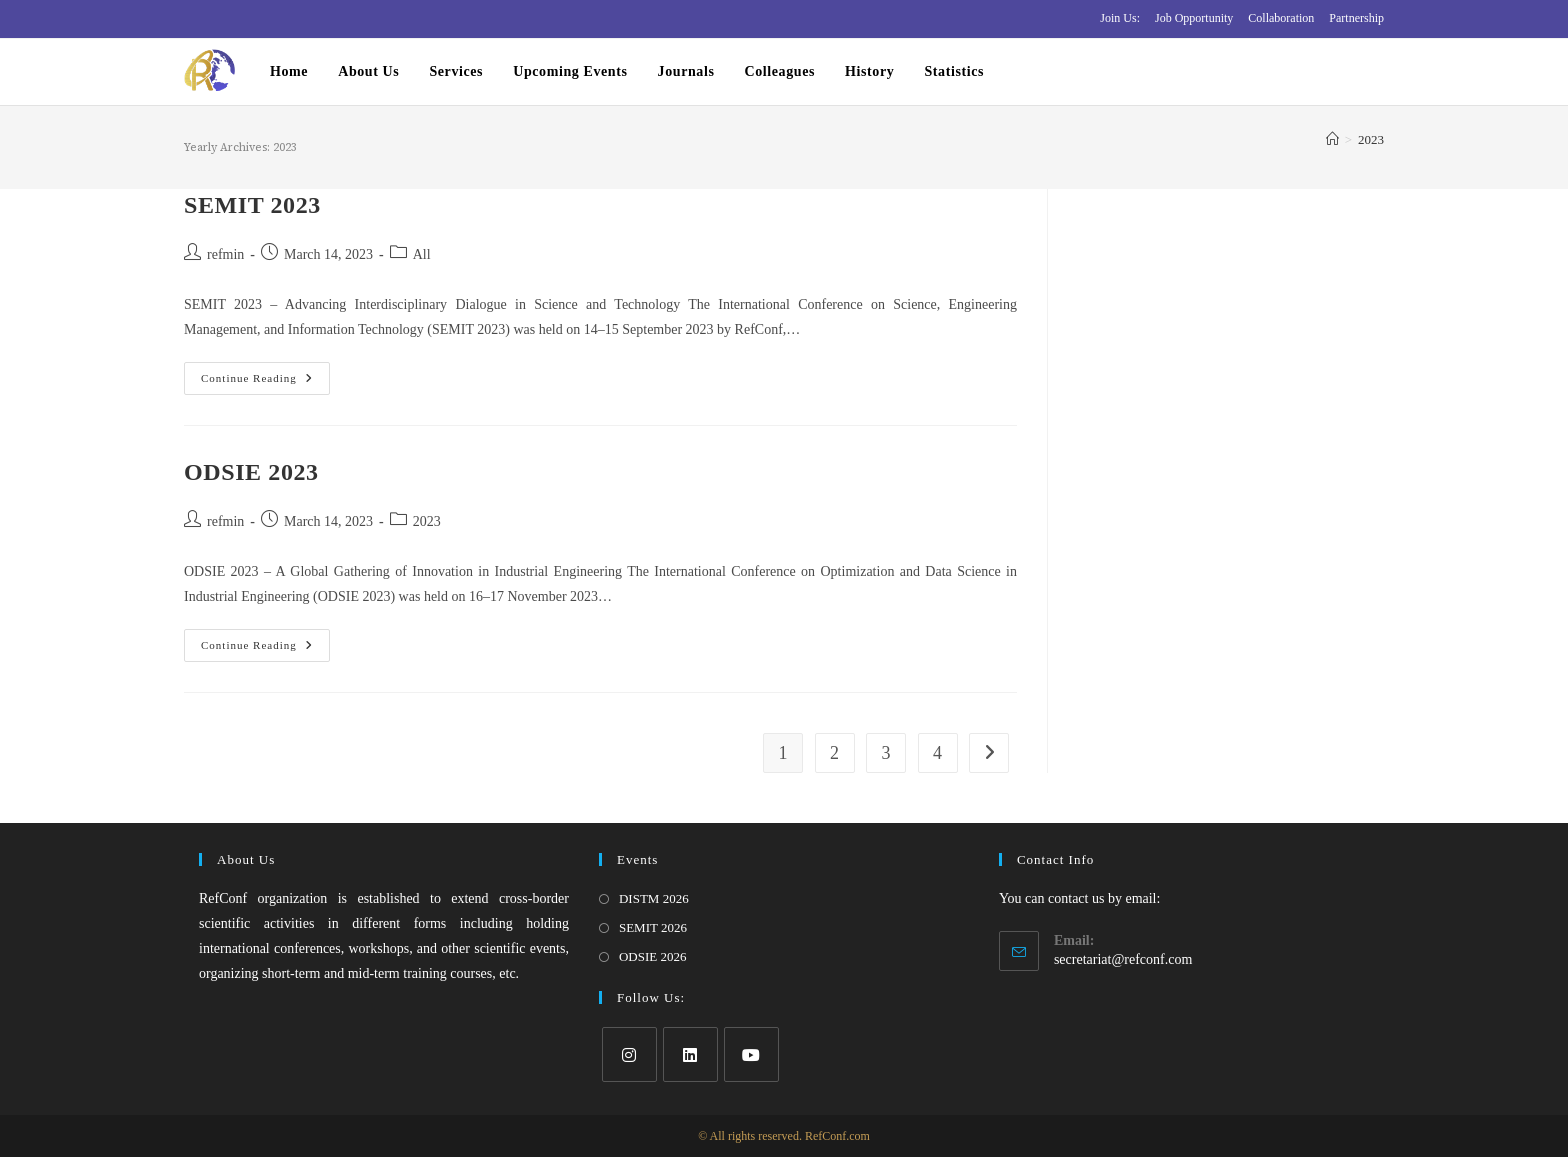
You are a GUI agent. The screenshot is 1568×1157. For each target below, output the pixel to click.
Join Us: (1120, 18)
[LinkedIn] (690, 1054)
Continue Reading (265, 383)
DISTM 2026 (654, 898)
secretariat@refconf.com (1123, 959)
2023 (1371, 139)
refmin (225, 254)
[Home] (1332, 139)
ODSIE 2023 (251, 472)
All (422, 254)
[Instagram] (629, 1054)
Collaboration (1281, 18)
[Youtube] (751, 1054)
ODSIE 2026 (653, 956)
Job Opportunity (1194, 18)
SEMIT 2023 (252, 205)
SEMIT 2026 (653, 927)
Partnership (1356, 18)
